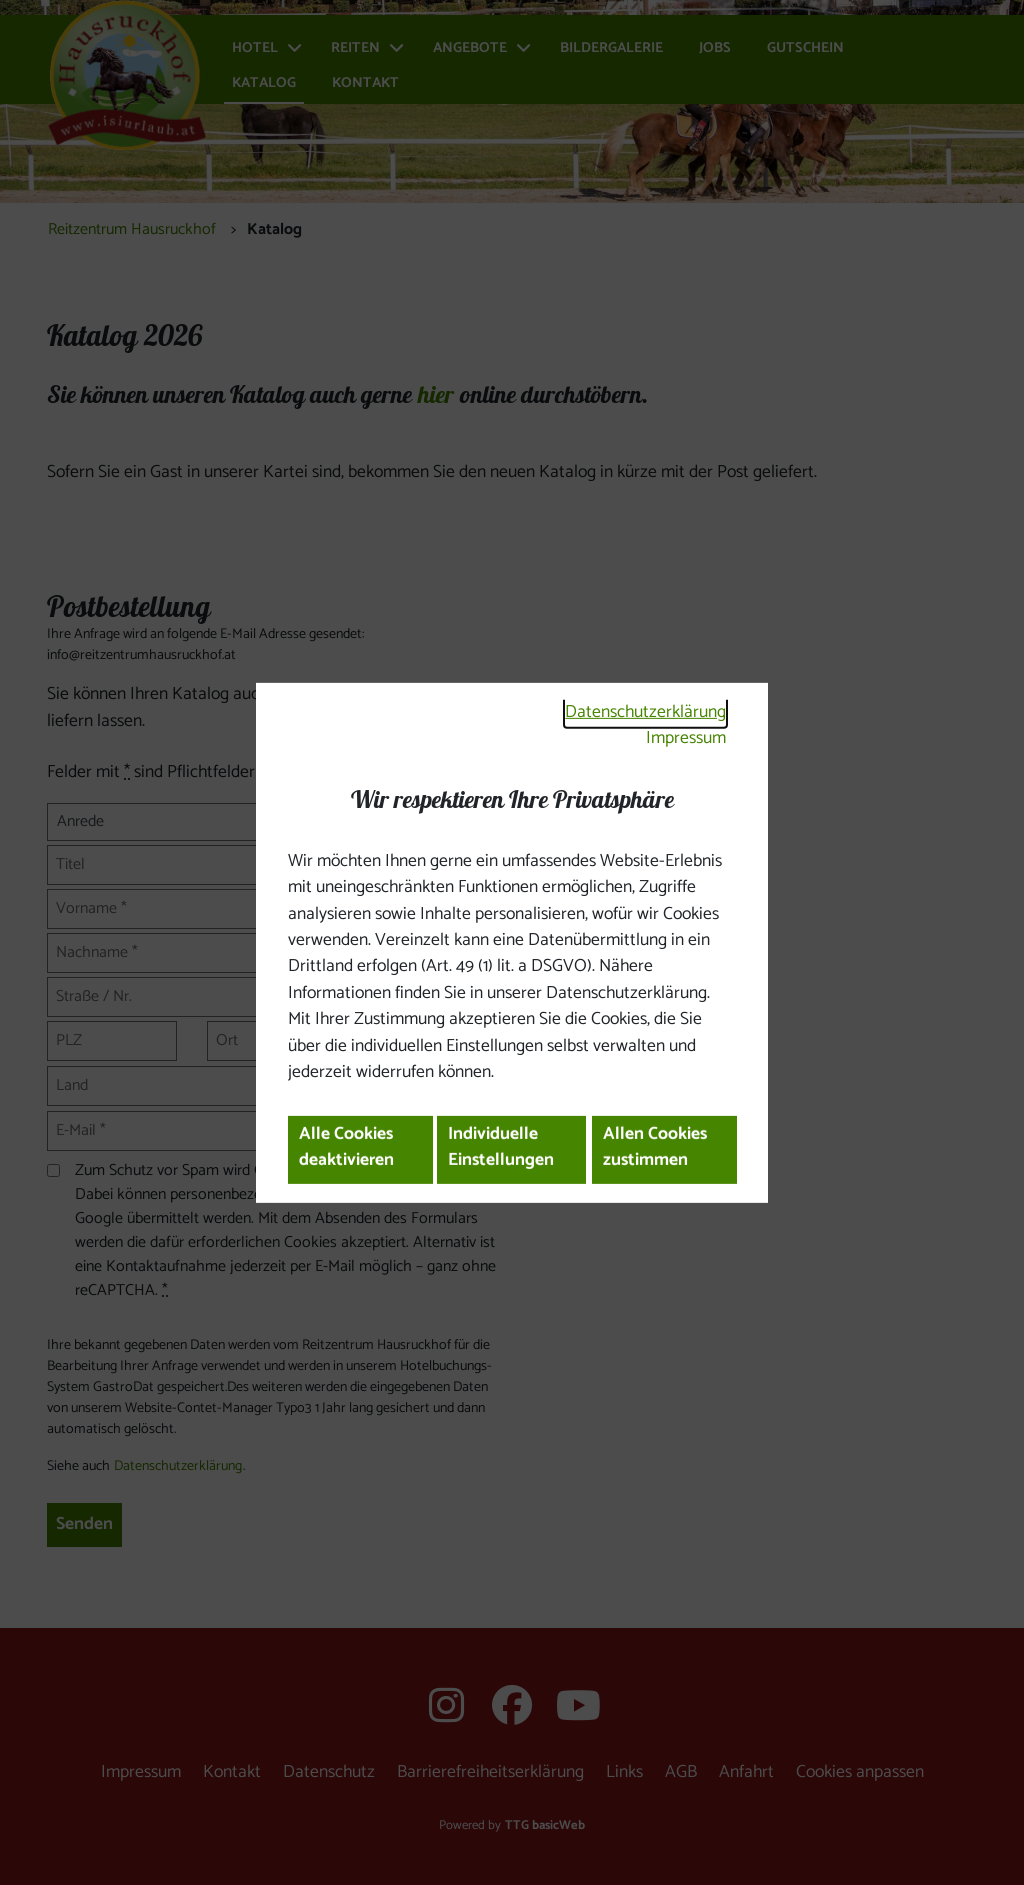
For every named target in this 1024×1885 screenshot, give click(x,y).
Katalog (264, 83)
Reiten (355, 48)
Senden (84, 1524)
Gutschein (805, 48)
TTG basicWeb (545, 1825)
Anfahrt (746, 1772)
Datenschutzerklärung (645, 712)
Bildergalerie (611, 48)
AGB (681, 1772)
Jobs (715, 48)
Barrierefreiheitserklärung (490, 1772)
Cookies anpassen (860, 1772)
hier (436, 395)
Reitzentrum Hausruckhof (132, 229)
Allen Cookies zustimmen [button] (655, 1147)
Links (624, 1772)
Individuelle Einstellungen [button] (501, 1147)
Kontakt (365, 83)
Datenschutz (329, 1772)
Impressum (686, 738)
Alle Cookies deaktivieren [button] (346, 1147)
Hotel (255, 48)
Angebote (470, 48)
